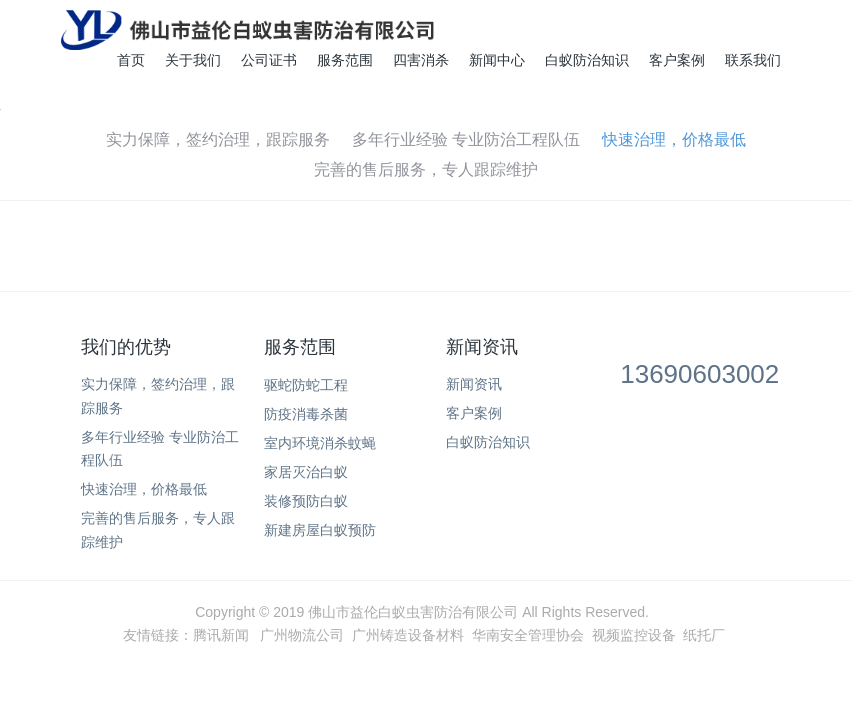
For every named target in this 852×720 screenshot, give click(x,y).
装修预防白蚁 (306, 501)
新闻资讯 (482, 347)
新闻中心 (497, 60)
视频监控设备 (634, 635)
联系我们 (753, 60)
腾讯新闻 (221, 635)
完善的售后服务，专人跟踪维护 (426, 169)
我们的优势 (126, 347)
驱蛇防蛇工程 (306, 385)
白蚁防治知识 (587, 60)
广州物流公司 (302, 635)
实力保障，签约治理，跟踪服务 (218, 139)
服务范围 (345, 60)
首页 (131, 60)
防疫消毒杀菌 (306, 414)
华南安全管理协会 (528, 635)
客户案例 (677, 60)
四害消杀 (421, 60)
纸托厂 (704, 635)
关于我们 (193, 60)
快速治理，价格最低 (674, 139)
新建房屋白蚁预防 (320, 530)
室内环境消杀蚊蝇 (320, 443)
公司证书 (269, 60)
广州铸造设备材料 (408, 635)
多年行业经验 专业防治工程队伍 (466, 139)
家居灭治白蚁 (306, 472)
